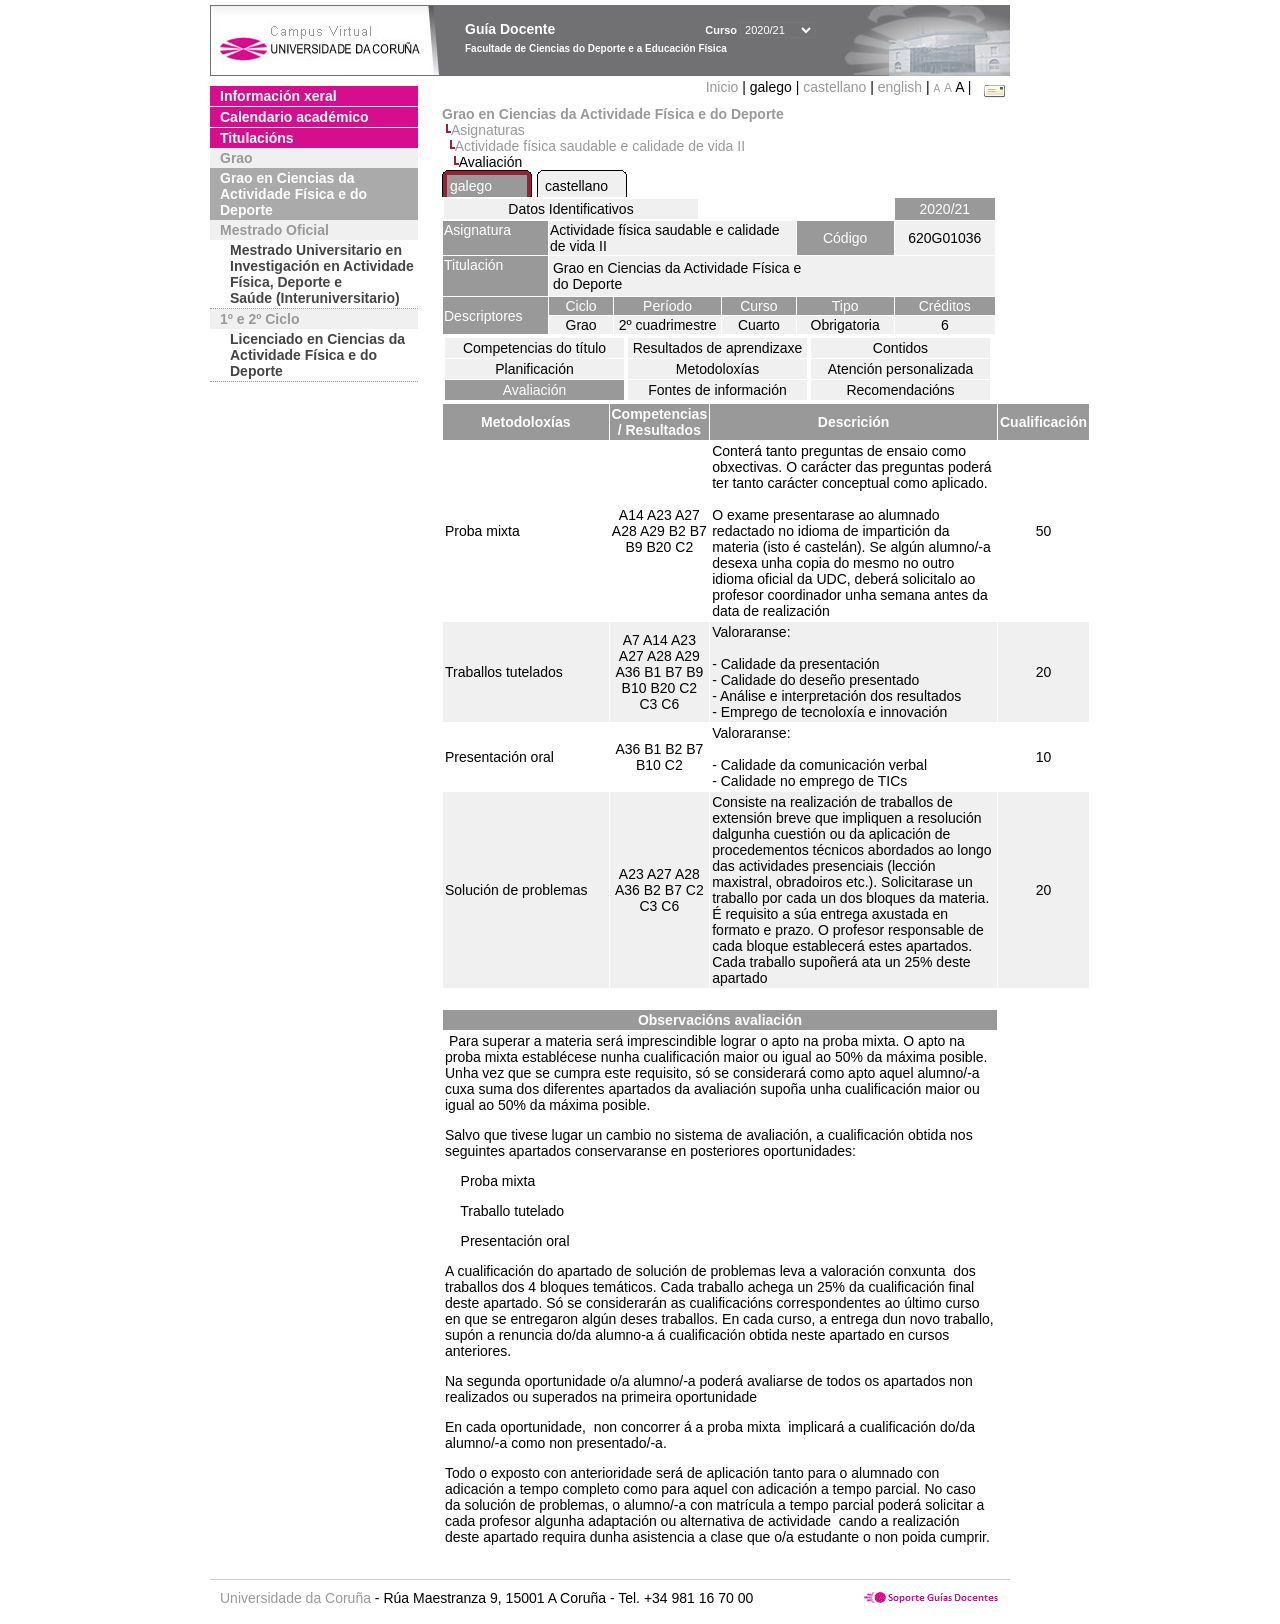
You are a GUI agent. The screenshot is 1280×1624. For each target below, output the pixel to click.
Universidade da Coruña (295, 1598)
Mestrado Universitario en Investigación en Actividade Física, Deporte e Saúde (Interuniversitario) (322, 274)
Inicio (724, 87)
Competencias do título (534, 348)
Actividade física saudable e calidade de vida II (600, 146)
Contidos (900, 348)
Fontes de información (717, 390)
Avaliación (535, 390)
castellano (834, 87)
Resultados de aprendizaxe (718, 348)
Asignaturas (488, 130)
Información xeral (278, 96)
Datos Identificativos (570, 209)
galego (471, 186)
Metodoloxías (717, 369)
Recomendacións (900, 390)
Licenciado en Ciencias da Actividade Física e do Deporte (317, 355)
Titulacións (257, 138)
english (900, 87)
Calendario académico (294, 117)
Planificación (534, 369)
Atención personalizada (901, 369)
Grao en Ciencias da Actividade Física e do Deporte (293, 194)
